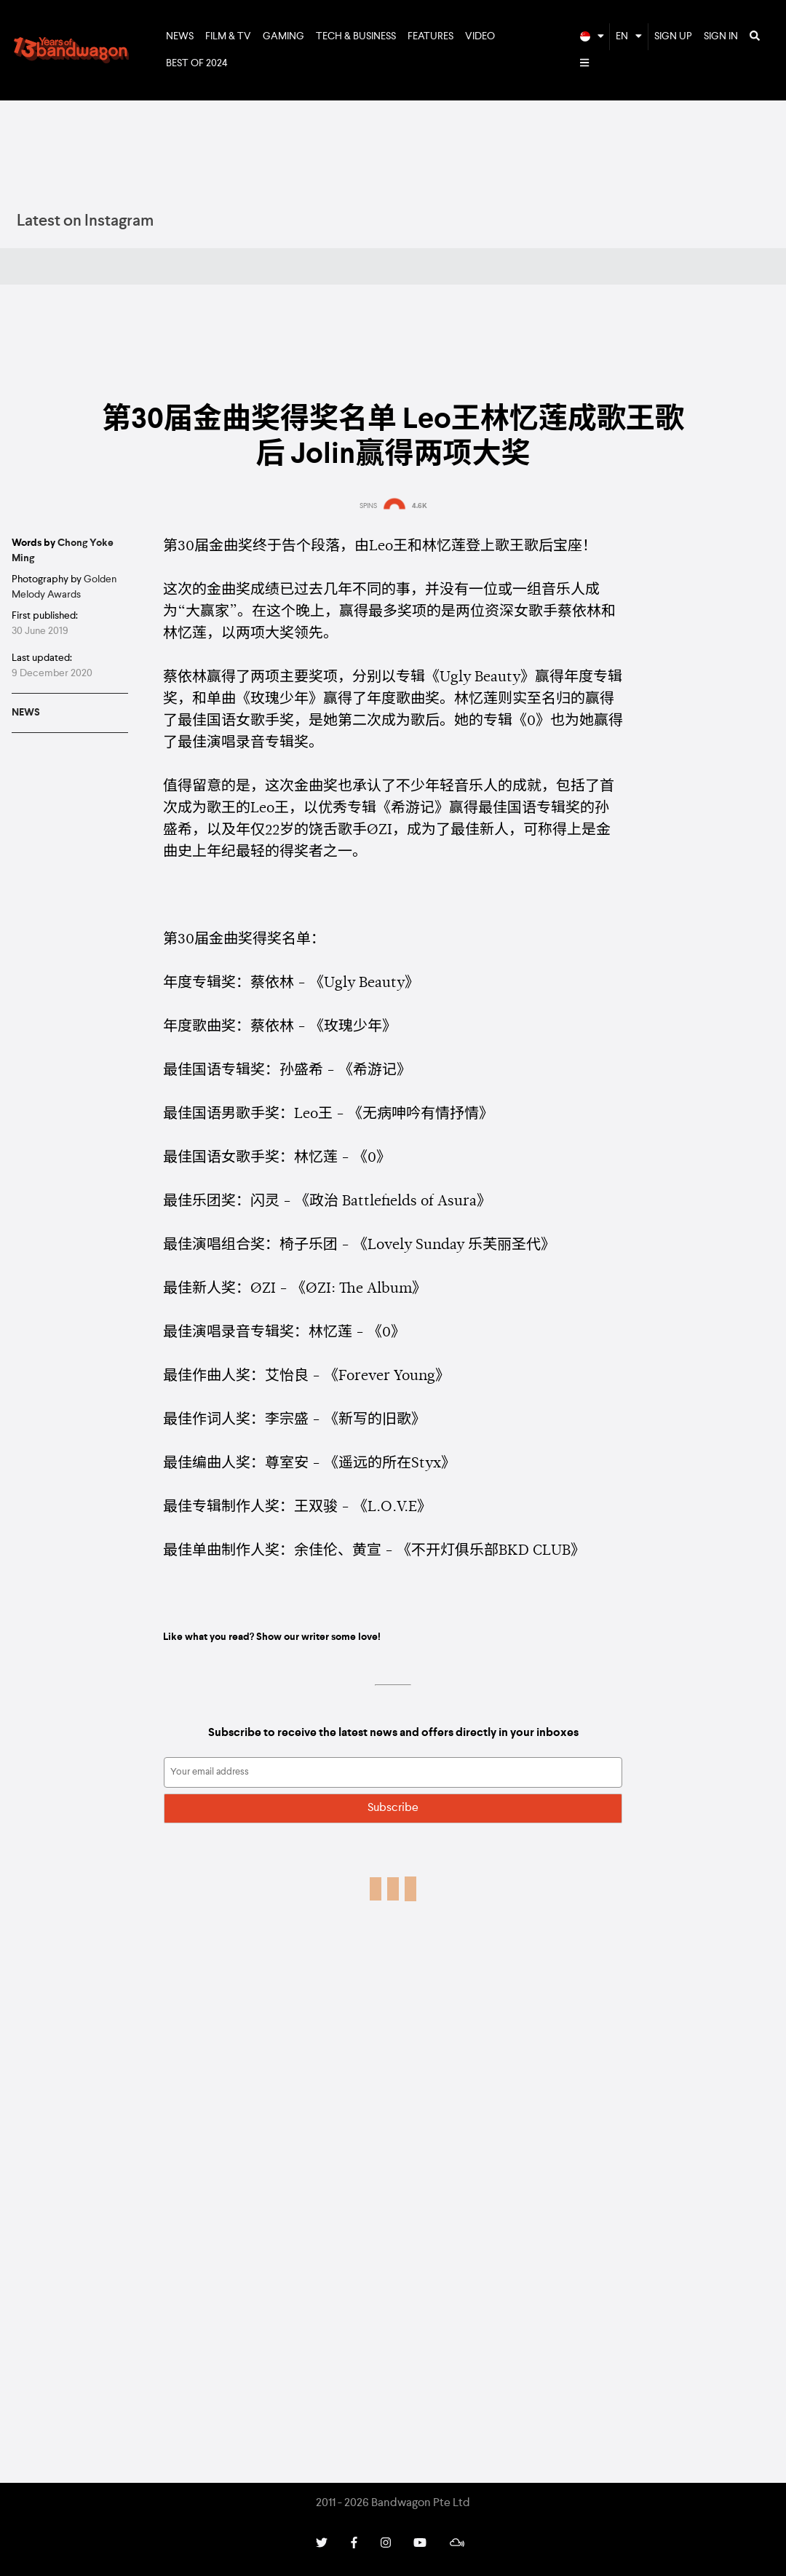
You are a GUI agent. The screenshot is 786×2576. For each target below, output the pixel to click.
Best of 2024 (197, 63)
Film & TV (228, 36)
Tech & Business (356, 36)
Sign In (721, 36)
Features (430, 36)
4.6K (419, 506)
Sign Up (673, 36)
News (180, 36)
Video (480, 36)
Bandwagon (71, 50)
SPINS (368, 506)
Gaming (283, 36)
